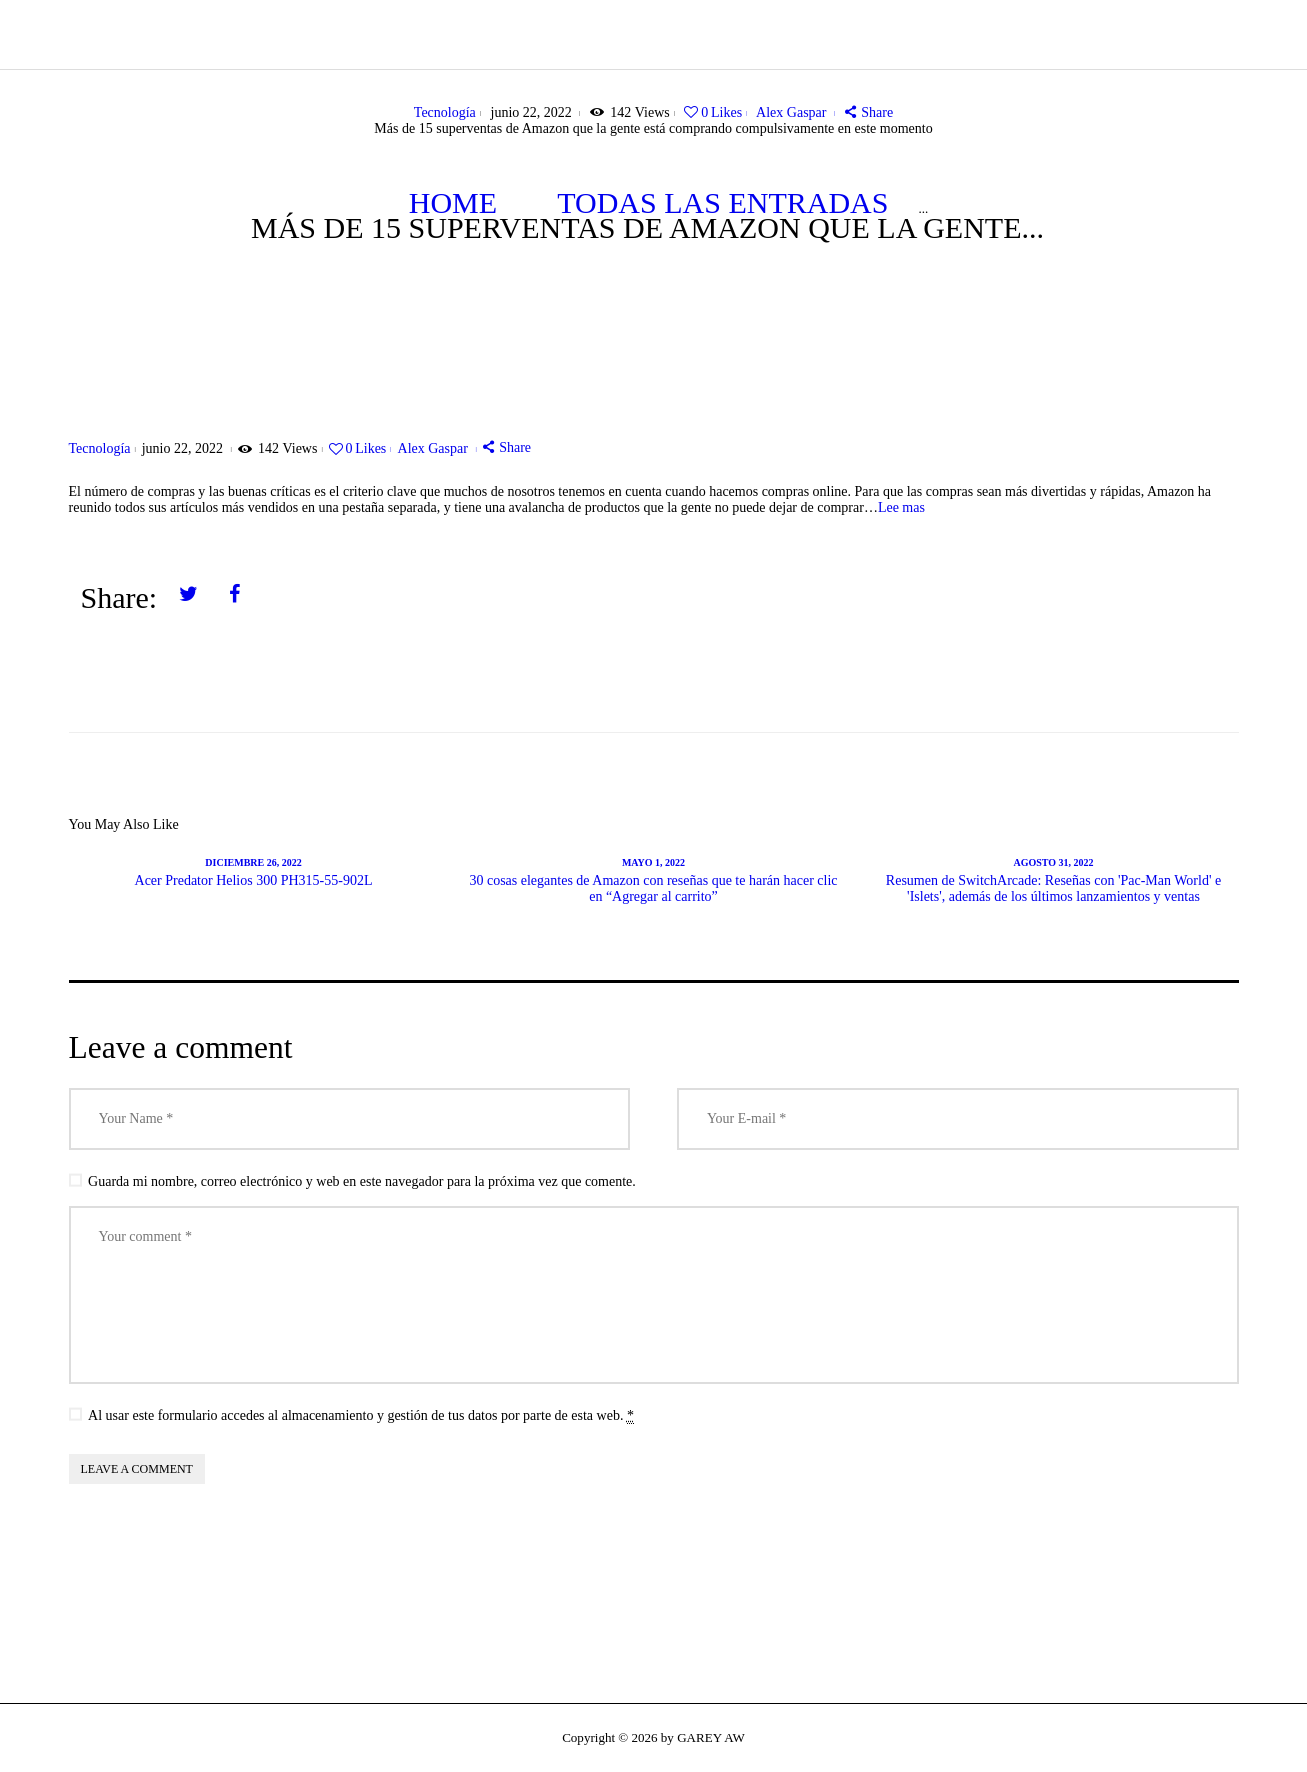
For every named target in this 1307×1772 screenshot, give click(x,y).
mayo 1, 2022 (653, 862)
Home (453, 202)
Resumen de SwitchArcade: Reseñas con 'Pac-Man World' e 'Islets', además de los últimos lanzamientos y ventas (1053, 888)
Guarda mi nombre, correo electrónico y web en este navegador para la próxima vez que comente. (362, 1181)
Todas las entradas (722, 202)
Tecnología (445, 112)
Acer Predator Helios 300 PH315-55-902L (254, 880)
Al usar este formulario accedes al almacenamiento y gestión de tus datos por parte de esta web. (361, 1416)
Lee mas (901, 507)
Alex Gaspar (793, 112)
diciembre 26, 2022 (253, 862)
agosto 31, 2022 (1053, 862)
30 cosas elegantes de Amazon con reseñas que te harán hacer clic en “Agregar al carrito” (653, 888)
